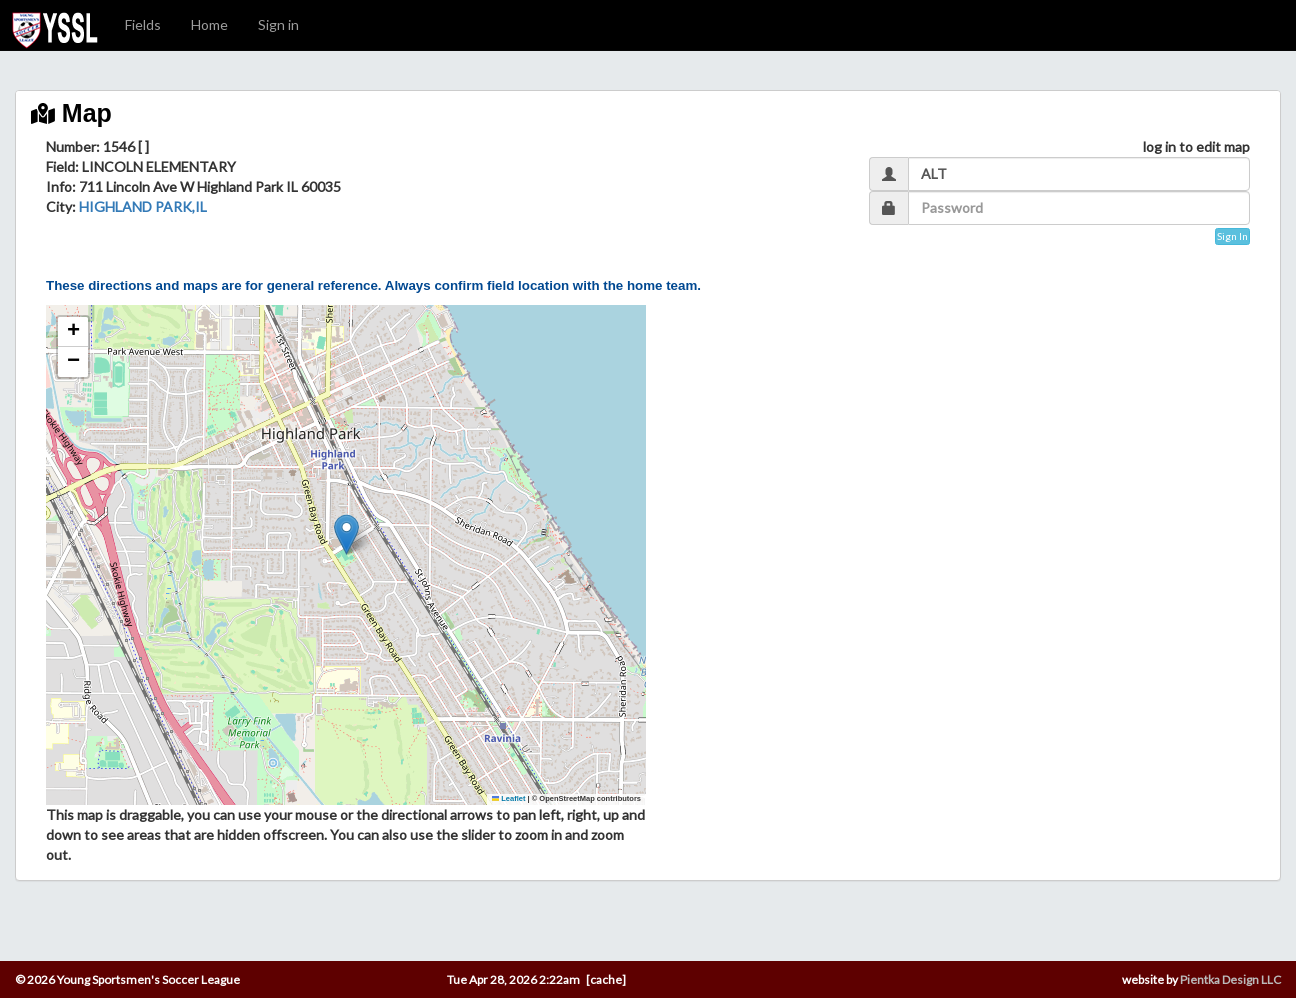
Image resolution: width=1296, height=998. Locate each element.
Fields (143, 24)
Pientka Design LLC (1230, 979)
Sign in (278, 24)
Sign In (1232, 236)
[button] (346, 534)
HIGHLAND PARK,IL (143, 206)
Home (209, 24)
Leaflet (509, 798)
